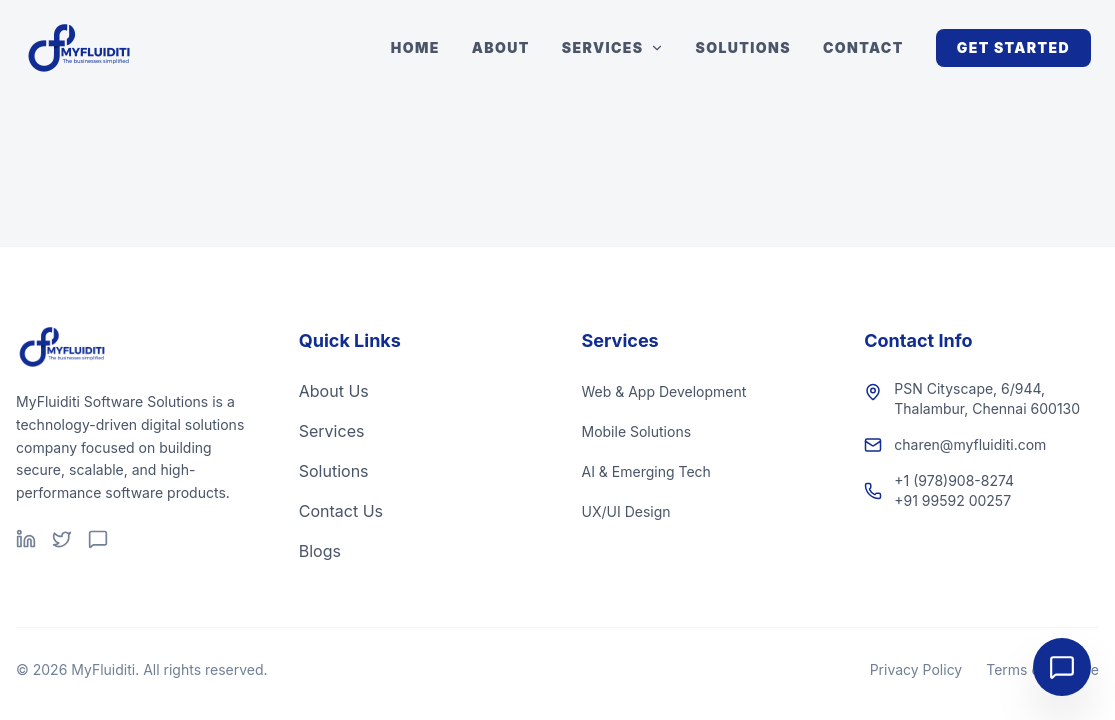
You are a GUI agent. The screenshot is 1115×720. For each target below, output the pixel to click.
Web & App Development (664, 391)
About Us (334, 391)
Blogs (320, 551)
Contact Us (341, 511)
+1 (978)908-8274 (954, 480)
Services (613, 47)
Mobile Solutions (637, 431)
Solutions (743, 47)
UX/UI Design (626, 511)
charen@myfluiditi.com (970, 444)
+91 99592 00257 (952, 500)
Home (415, 47)
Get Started (1013, 47)
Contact (863, 47)
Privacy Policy (916, 669)
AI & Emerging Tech (646, 471)
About (501, 47)
